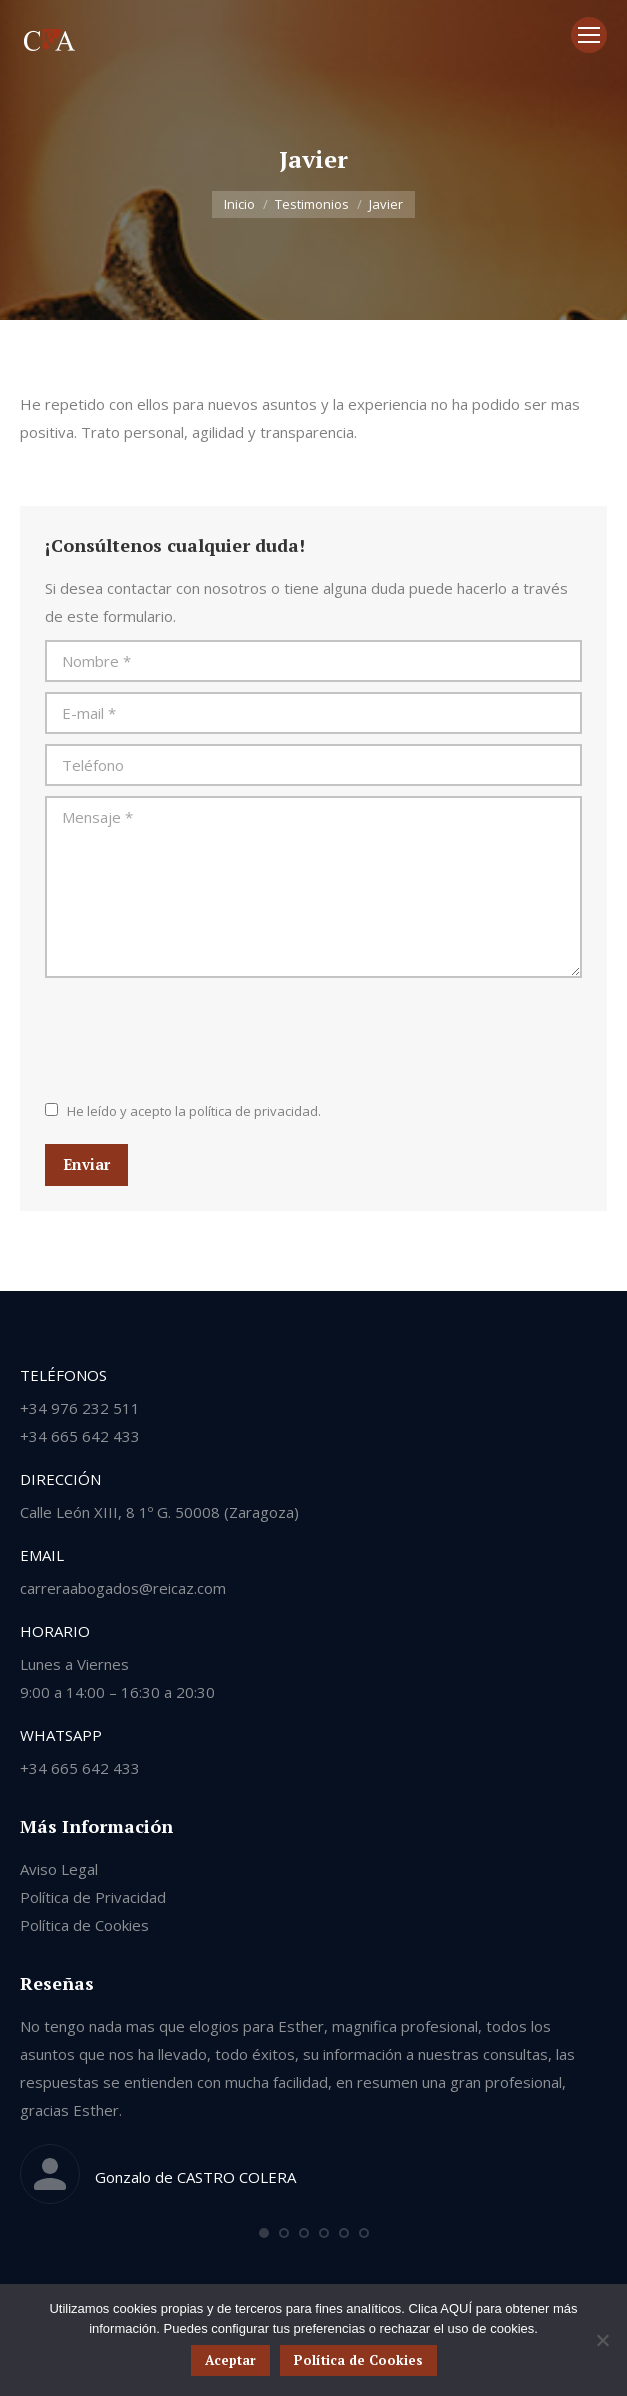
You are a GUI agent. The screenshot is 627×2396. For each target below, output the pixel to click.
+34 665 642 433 (80, 1436)
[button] (264, 2233)
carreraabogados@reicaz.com (123, 1588)
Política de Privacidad (93, 1897)
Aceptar (230, 2360)
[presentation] (197, 1037)
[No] (602, 2340)
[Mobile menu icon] (589, 35)
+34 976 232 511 (80, 1408)
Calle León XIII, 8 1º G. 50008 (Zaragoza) (159, 1512)
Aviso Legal (59, 1869)
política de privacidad (253, 1111)
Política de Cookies (84, 1925)
